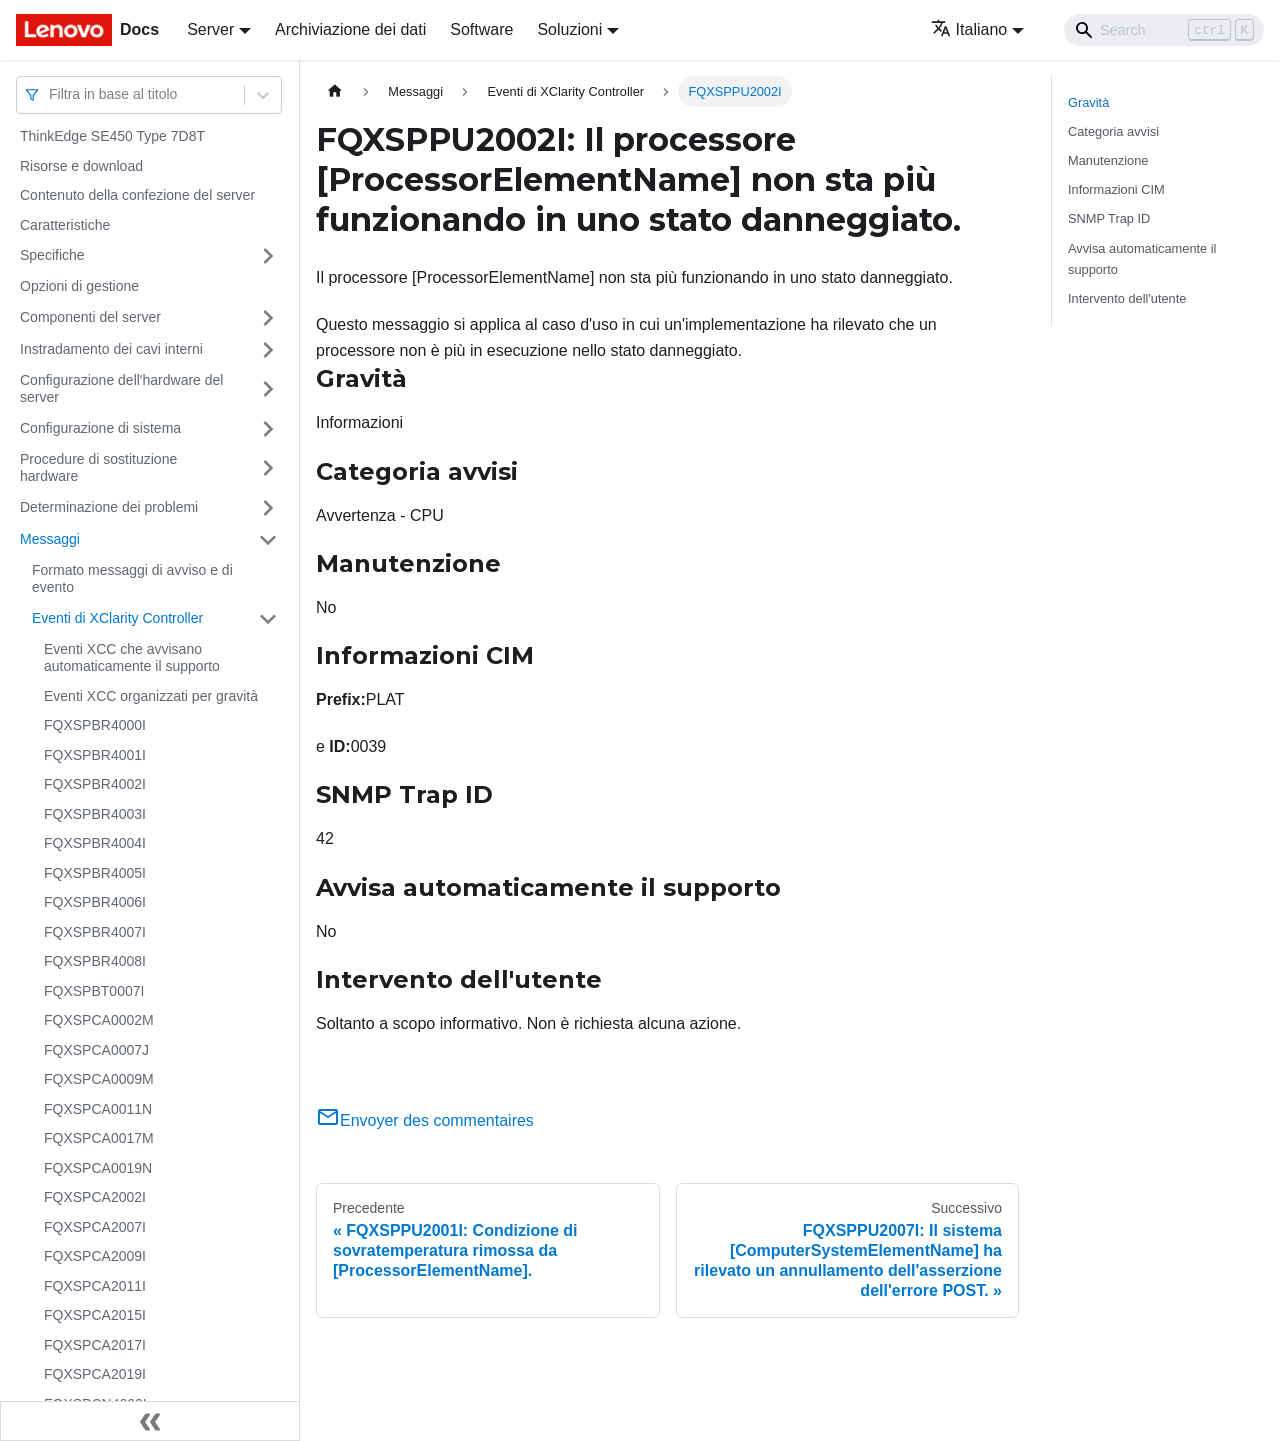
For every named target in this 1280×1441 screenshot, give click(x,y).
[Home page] (335, 91)
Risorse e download (81, 166)
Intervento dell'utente (1127, 298)
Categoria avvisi (1113, 131)
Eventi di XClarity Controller (117, 618)
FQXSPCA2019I (95, 1374)
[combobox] (51, 94)
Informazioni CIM (1116, 189)
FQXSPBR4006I (95, 902)
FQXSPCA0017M (99, 1138)
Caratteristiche (65, 225)
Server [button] (210, 29)
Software (481, 29)
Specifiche (52, 255)
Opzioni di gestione (79, 286)
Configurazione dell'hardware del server (121, 389)
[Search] (1164, 30)
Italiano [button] (969, 29)
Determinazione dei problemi (109, 507)
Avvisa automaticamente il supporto (1142, 259)
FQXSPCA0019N (98, 1168)
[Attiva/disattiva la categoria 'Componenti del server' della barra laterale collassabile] (268, 318)
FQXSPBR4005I (95, 873)
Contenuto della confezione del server (137, 195)
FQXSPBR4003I (95, 814)
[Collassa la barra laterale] (150, 1421)
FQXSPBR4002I (95, 784)
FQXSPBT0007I (94, 991)
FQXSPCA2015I (95, 1315)
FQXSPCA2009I (95, 1256)
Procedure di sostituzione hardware (98, 468)
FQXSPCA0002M (99, 1020)
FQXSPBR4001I (95, 755)
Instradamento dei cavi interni (111, 349)
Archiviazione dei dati (350, 29)
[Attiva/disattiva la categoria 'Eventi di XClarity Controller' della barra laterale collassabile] (268, 619)
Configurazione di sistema (100, 428)
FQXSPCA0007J (96, 1050)
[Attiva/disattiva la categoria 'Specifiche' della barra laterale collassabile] (268, 256)
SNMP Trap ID (1109, 218)
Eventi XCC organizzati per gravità (151, 696)
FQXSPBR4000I (95, 725)
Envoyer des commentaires (425, 1120)
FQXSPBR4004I (95, 843)
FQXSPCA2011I (95, 1286)
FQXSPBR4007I (95, 932)
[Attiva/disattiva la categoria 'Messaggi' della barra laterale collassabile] (268, 540)
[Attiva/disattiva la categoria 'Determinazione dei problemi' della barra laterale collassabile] (268, 508)
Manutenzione (1108, 160)
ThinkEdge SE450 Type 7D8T (112, 136)
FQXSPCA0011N (98, 1109)
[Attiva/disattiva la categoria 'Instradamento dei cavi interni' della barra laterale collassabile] (268, 350)
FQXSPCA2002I (95, 1197)
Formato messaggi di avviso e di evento (132, 579)
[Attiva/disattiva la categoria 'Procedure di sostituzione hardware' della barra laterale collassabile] (268, 468)
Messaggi (50, 539)
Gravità (1088, 102)
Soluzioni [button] (569, 29)
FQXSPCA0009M (99, 1079)
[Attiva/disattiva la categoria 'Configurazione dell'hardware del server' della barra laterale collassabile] (268, 389)
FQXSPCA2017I (95, 1345)
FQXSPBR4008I (95, 961)
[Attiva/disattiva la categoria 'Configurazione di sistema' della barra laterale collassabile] (268, 429)
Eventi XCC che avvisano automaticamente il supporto (132, 658)
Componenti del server (90, 317)
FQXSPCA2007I (95, 1227)
